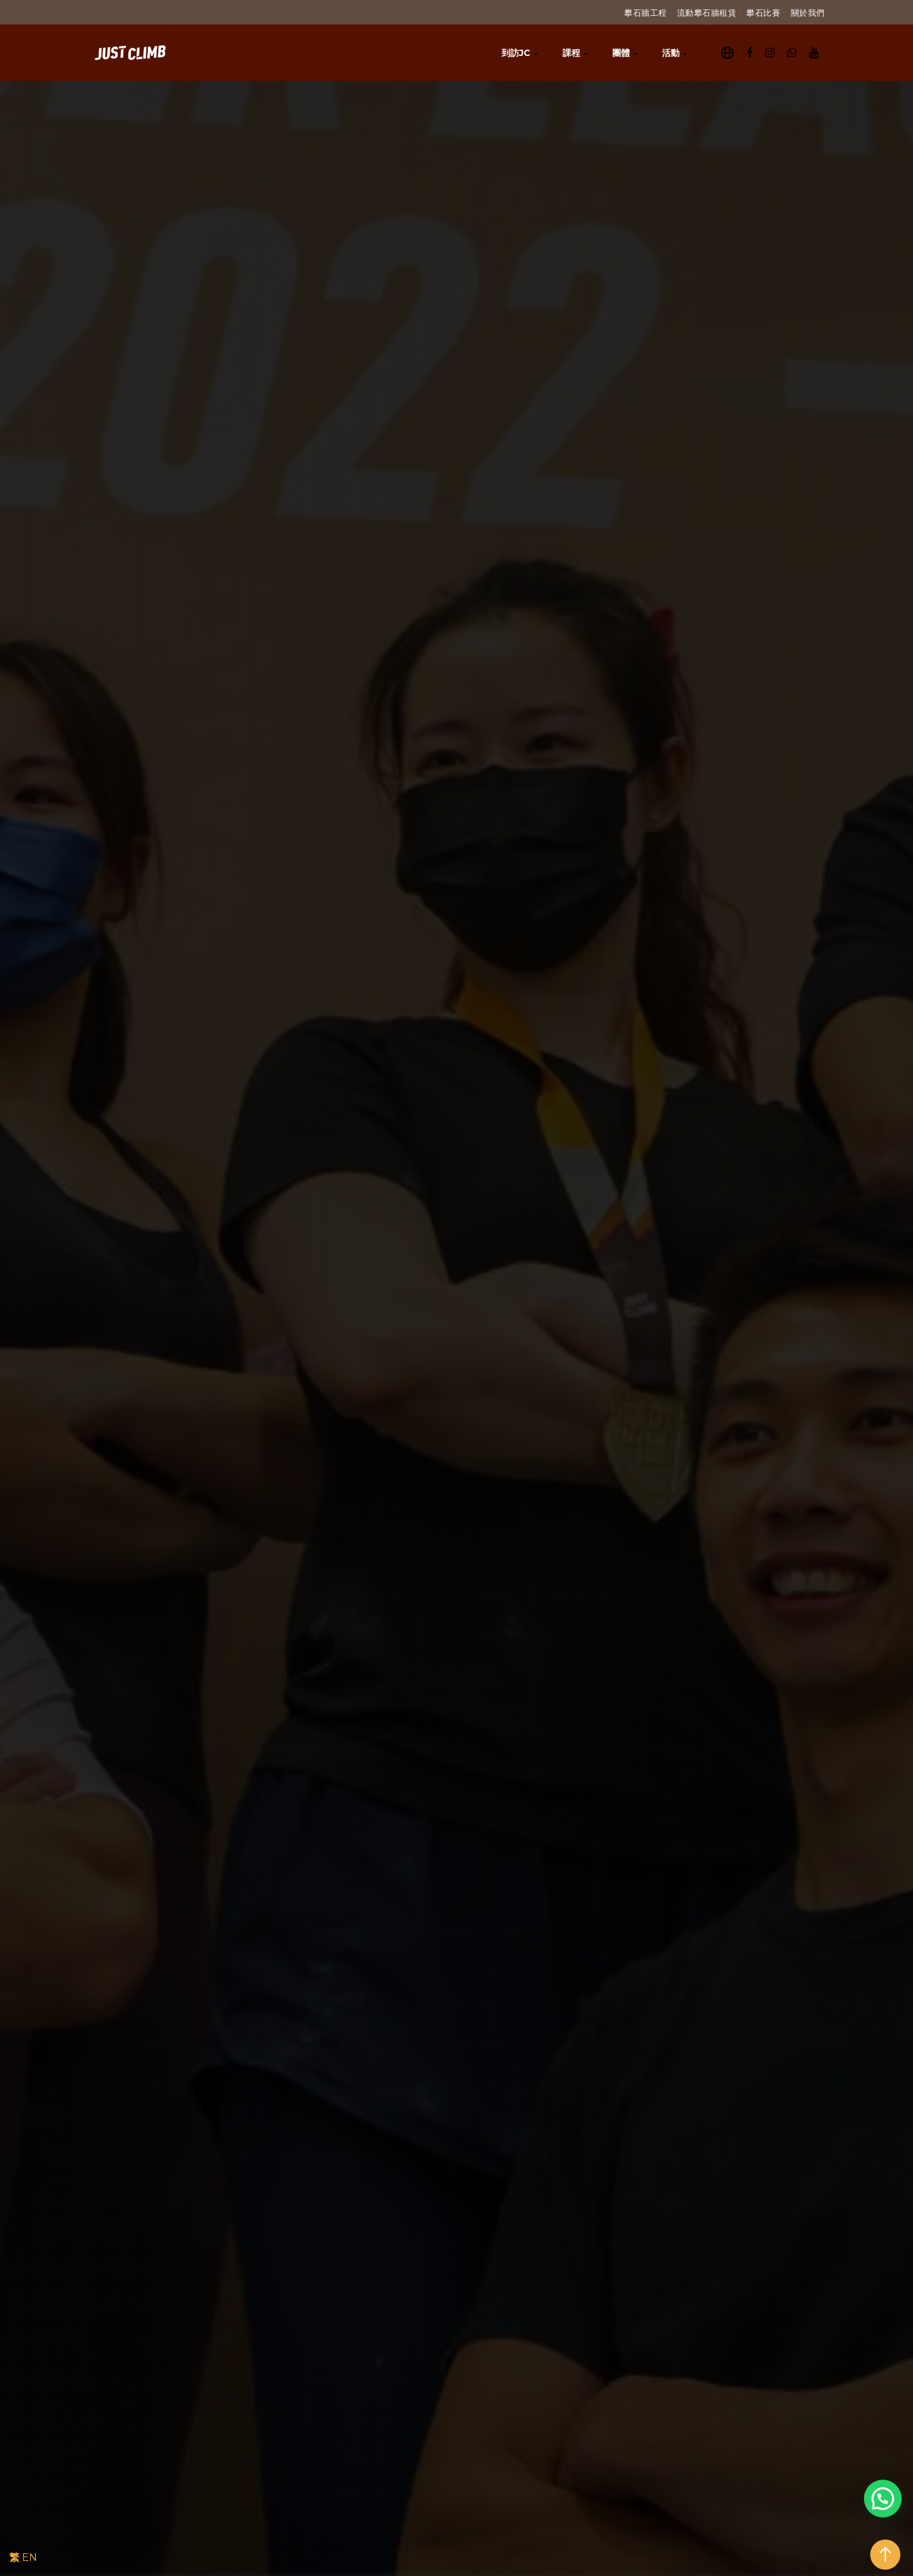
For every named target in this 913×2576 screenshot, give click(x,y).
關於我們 (808, 13)
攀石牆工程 (645, 13)
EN (29, 2557)
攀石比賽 (763, 13)
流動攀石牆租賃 (707, 13)
